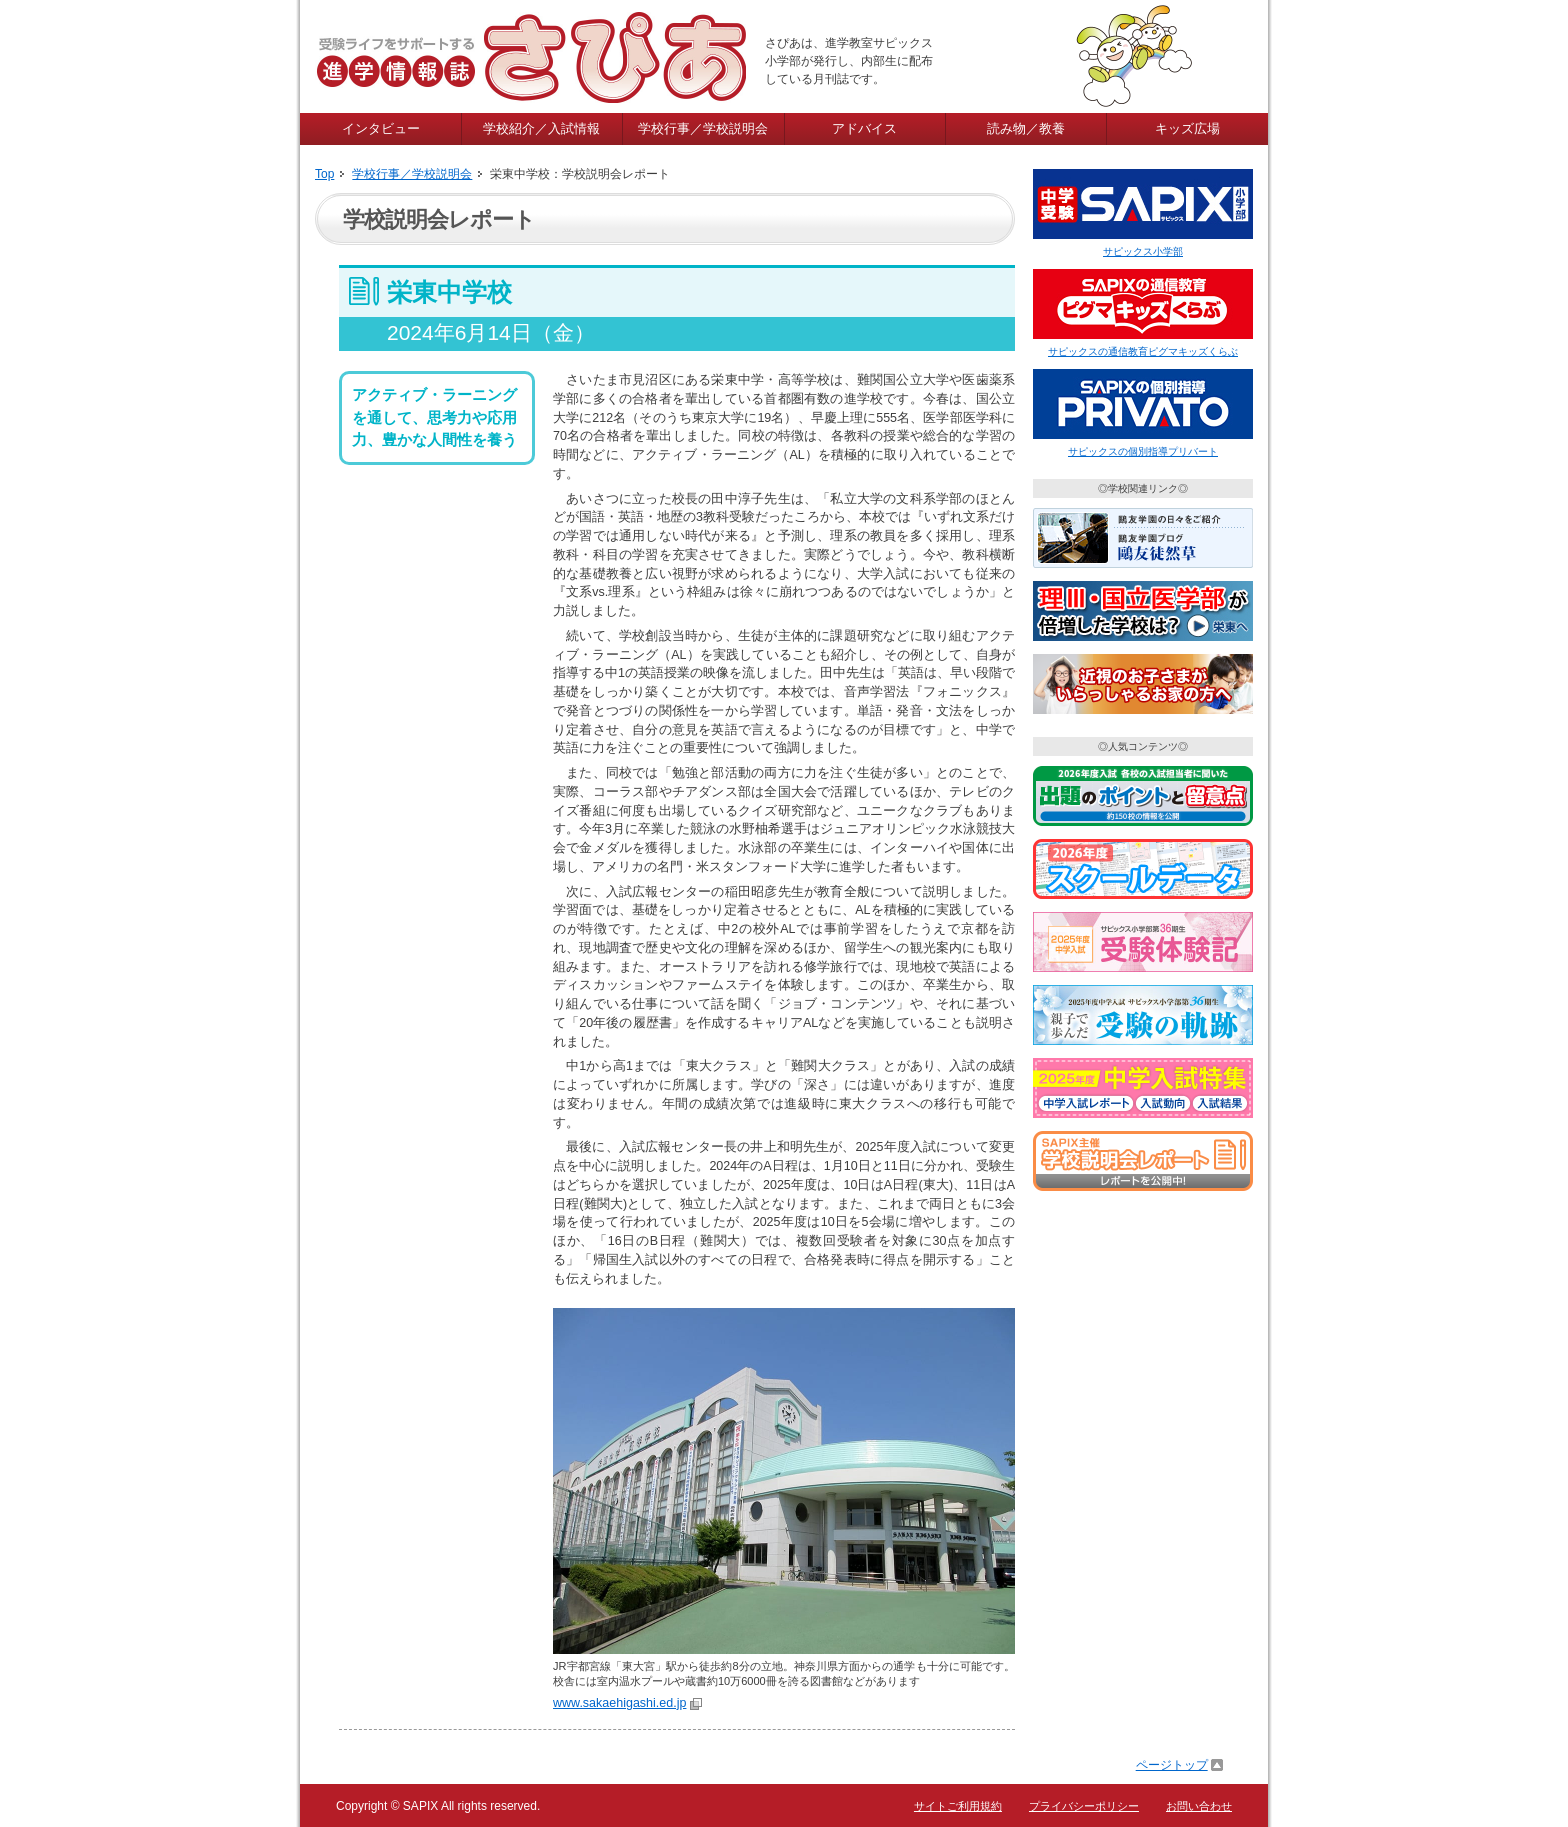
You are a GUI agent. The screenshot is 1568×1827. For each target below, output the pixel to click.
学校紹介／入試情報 (541, 128)
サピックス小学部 (1143, 251)
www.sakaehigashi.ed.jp (619, 1703)
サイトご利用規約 (958, 1806)
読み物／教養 (1026, 128)
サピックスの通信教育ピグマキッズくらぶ (1143, 351)
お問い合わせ (1199, 1806)
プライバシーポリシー (1084, 1806)
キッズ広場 (1187, 128)
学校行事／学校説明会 (703, 128)
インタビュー (381, 128)
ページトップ (1172, 1765)
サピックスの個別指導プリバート (1143, 451)
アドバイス (864, 128)
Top (324, 174)
